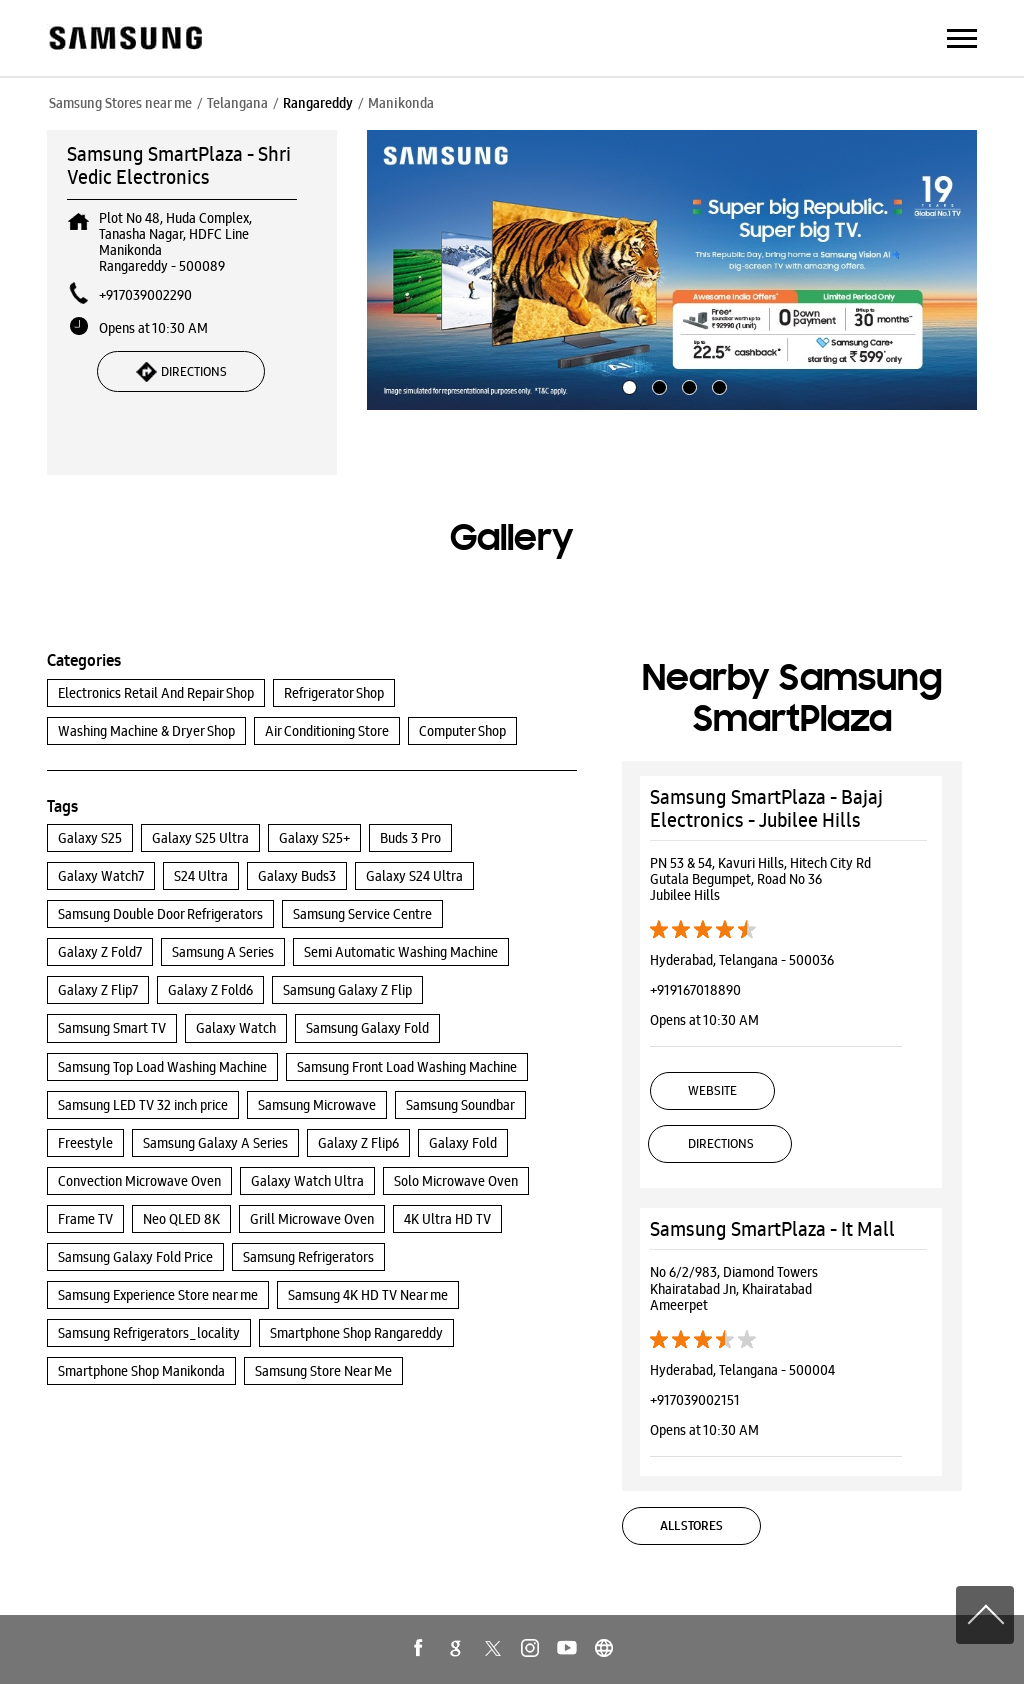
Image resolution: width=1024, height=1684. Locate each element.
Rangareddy (318, 103)
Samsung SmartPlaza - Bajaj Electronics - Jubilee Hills (766, 808)
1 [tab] (627, 385)
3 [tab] (687, 385)
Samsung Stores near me (120, 103)
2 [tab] (657, 385)
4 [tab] (717, 385)
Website (712, 1090)
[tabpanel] (672, 270)
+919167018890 (695, 990)
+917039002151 (695, 1400)
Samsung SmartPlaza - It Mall (772, 1229)
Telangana (237, 103)
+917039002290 (145, 295)
